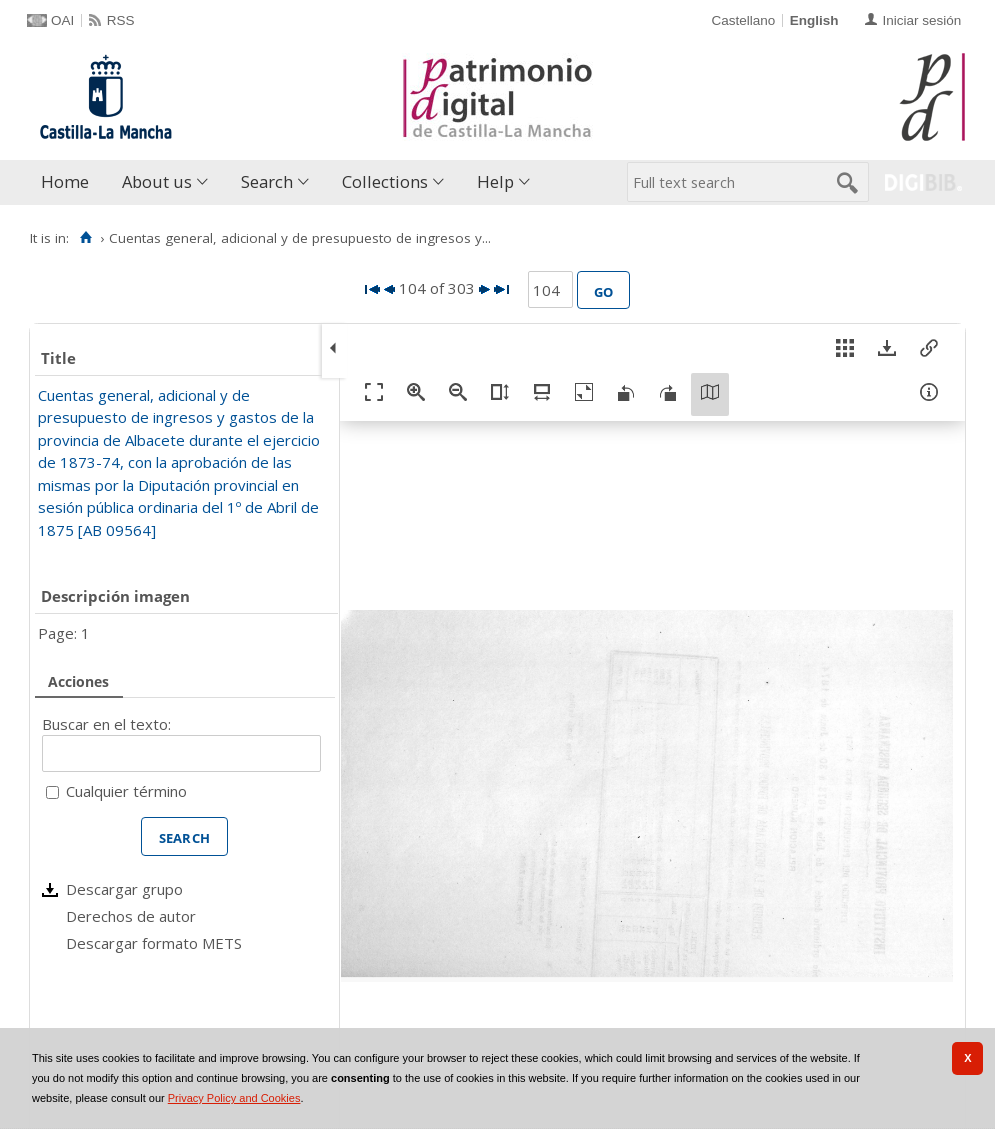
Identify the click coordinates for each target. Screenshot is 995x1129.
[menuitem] (69, 182)
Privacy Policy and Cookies (234, 1098)
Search (267, 181)
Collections (385, 181)
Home (65, 181)
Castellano (743, 20)
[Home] (85, 238)
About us (157, 181)
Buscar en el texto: (106, 724)
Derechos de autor (131, 916)
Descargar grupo (124, 889)
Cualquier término (126, 791)
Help (495, 181)
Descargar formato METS (154, 943)
